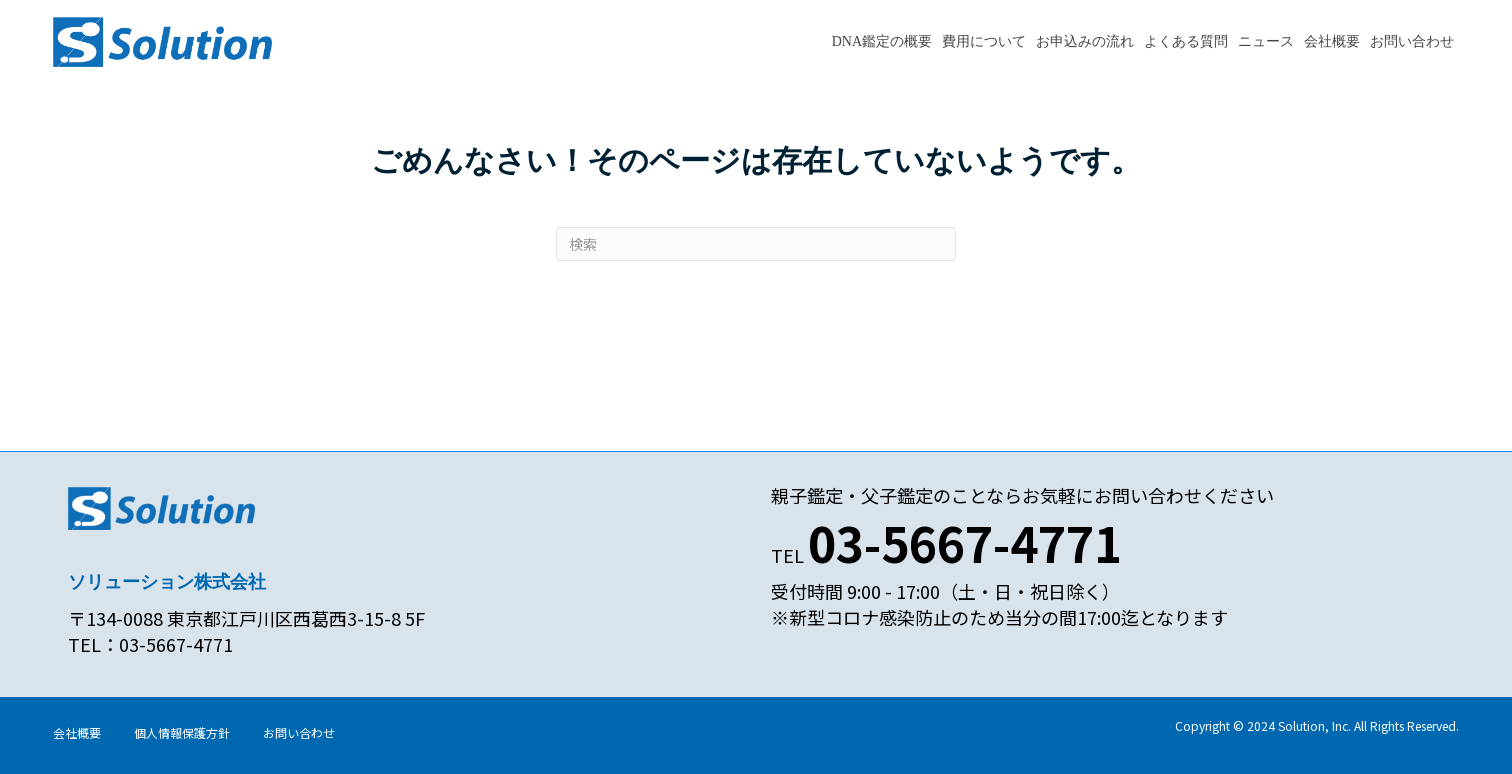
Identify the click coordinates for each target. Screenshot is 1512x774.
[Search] (756, 244)
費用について (984, 41)
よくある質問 (1186, 41)
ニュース (1266, 41)
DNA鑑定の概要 (882, 41)
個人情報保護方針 (182, 732)
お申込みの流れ (1085, 41)
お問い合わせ (1412, 41)
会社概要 (1332, 41)
